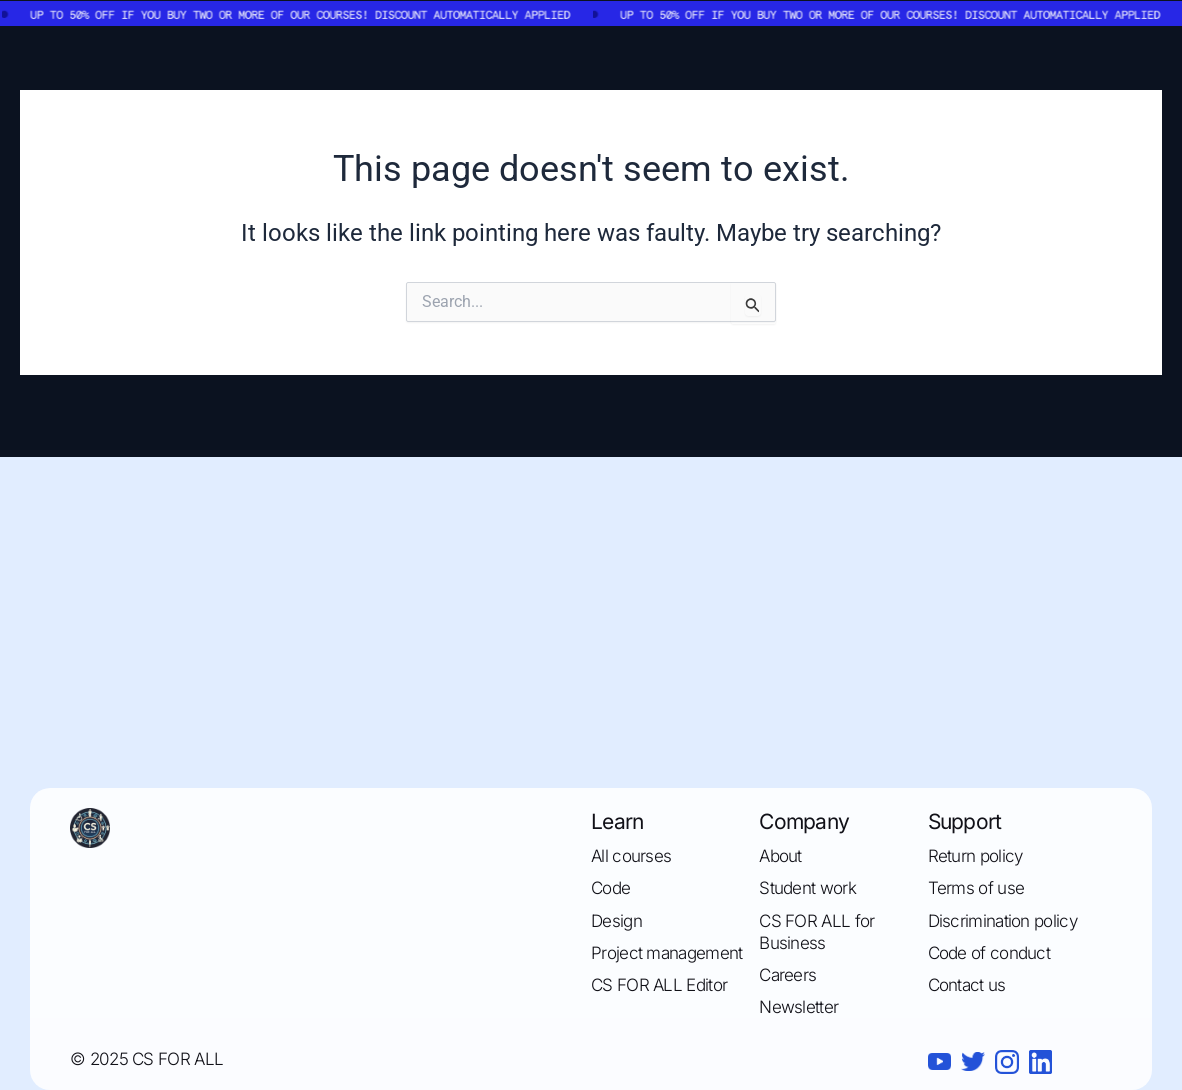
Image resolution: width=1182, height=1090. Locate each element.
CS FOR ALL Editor (659, 985)
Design (616, 921)
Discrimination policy (1002, 921)
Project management (666, 953)
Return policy (975, 856)
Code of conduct (989, 953)
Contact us (967, 985)
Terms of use (976, 888)
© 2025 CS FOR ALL (146, 1059)
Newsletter (798, 1007)
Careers (787, 975)
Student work (807, 888)
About (780, 856)
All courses (631, 856)
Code (610, 888)
